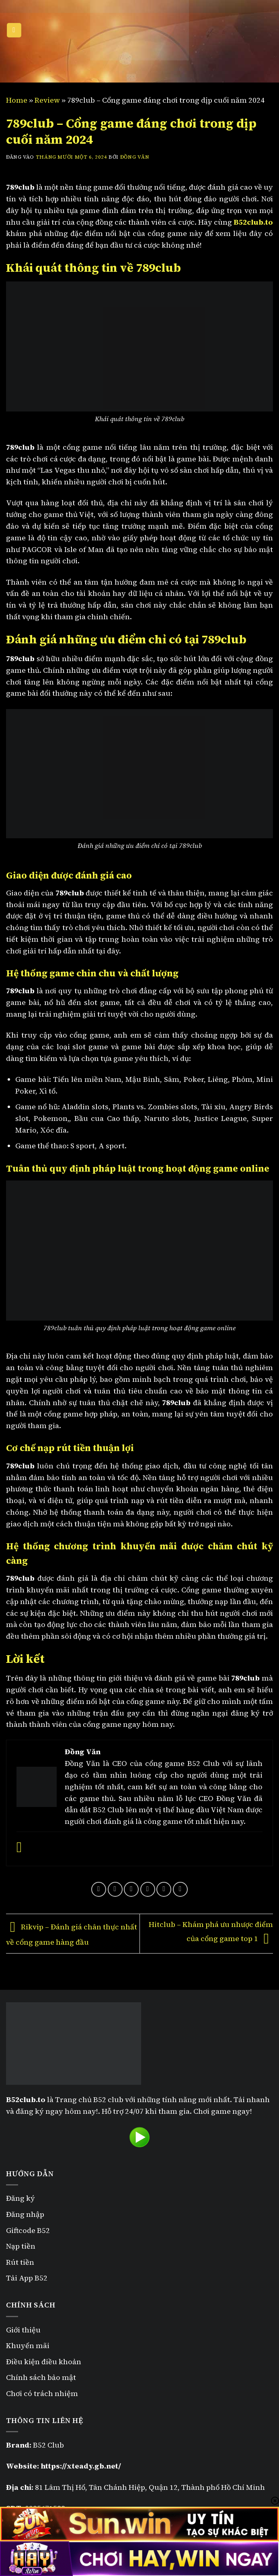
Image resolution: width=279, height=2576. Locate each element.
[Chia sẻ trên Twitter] (131, 1889)
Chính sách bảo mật (42, 2377)
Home (16, 100)
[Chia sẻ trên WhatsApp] (98, 1889)
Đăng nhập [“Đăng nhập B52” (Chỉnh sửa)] (25, 2214)
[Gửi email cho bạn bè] (147, 1889)
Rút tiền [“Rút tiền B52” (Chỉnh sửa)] (20, 2262)
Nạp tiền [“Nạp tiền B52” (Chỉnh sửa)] (20, 2246)
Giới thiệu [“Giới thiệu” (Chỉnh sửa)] (23, 2330)
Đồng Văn (135, 156)
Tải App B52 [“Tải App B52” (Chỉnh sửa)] (26, 2278)
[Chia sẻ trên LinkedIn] (180, 1889)
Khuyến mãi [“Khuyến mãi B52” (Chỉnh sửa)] (27, 2345)
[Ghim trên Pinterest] (163, 1889)
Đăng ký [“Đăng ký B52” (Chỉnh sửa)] (20, 2198)
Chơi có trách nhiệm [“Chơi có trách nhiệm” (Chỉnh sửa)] (42, 2393)
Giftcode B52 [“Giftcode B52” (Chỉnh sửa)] (28, 2230)
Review (47, 100)
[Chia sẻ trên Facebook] (115, 1889)
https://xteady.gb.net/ (81, 2466)
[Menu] (14, 30)
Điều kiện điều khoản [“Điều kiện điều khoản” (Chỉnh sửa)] (43, 2362)
